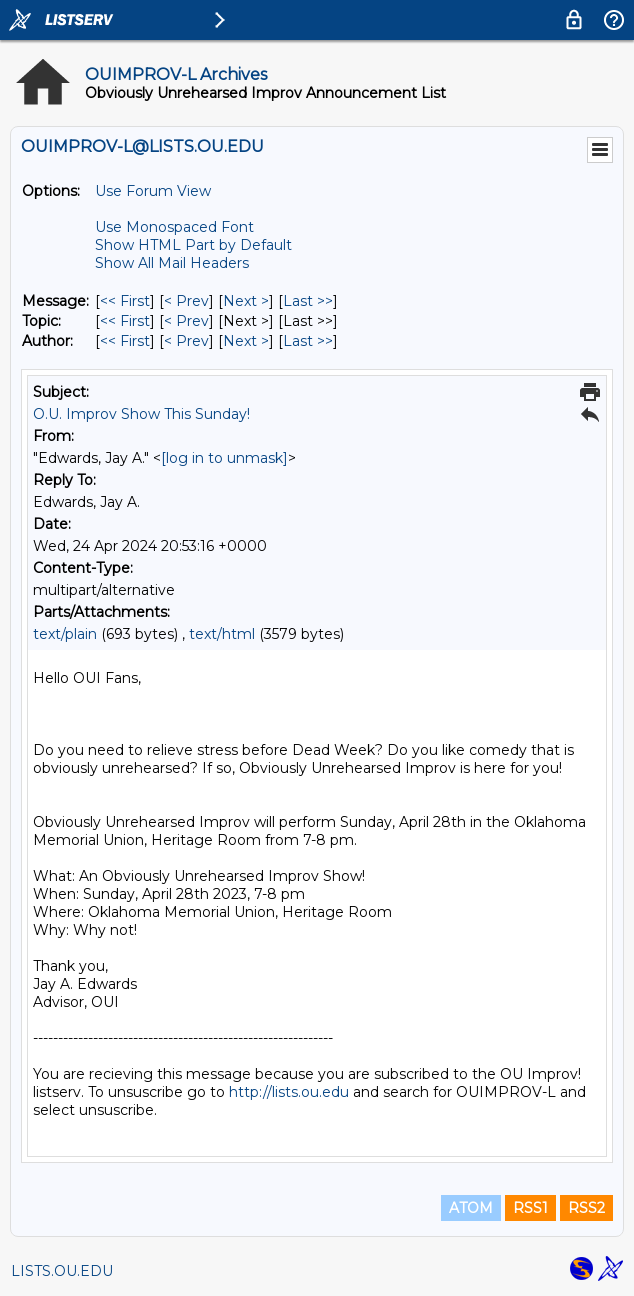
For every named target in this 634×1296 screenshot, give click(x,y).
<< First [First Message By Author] (125, 341)
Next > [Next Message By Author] (246, 341)
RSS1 (530, 1208)
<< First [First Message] (125, 301)
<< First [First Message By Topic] (125, 321)
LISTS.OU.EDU (62, 1271)
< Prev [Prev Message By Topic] (186, 321)
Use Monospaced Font (174, 227)
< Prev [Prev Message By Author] (186, 341)
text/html (222, 634)
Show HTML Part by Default (193, 245)
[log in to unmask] (224, 458)
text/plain (65, 634)
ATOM (471, 1208)
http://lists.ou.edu (289, 1092)
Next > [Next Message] (246, 301)
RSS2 (586, 1208)
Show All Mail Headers (172, 263)
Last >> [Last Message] (308, 301)
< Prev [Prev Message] (186, 301)
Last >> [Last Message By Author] (308, 341)
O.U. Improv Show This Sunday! (141, 414)
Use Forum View (153, 191)
